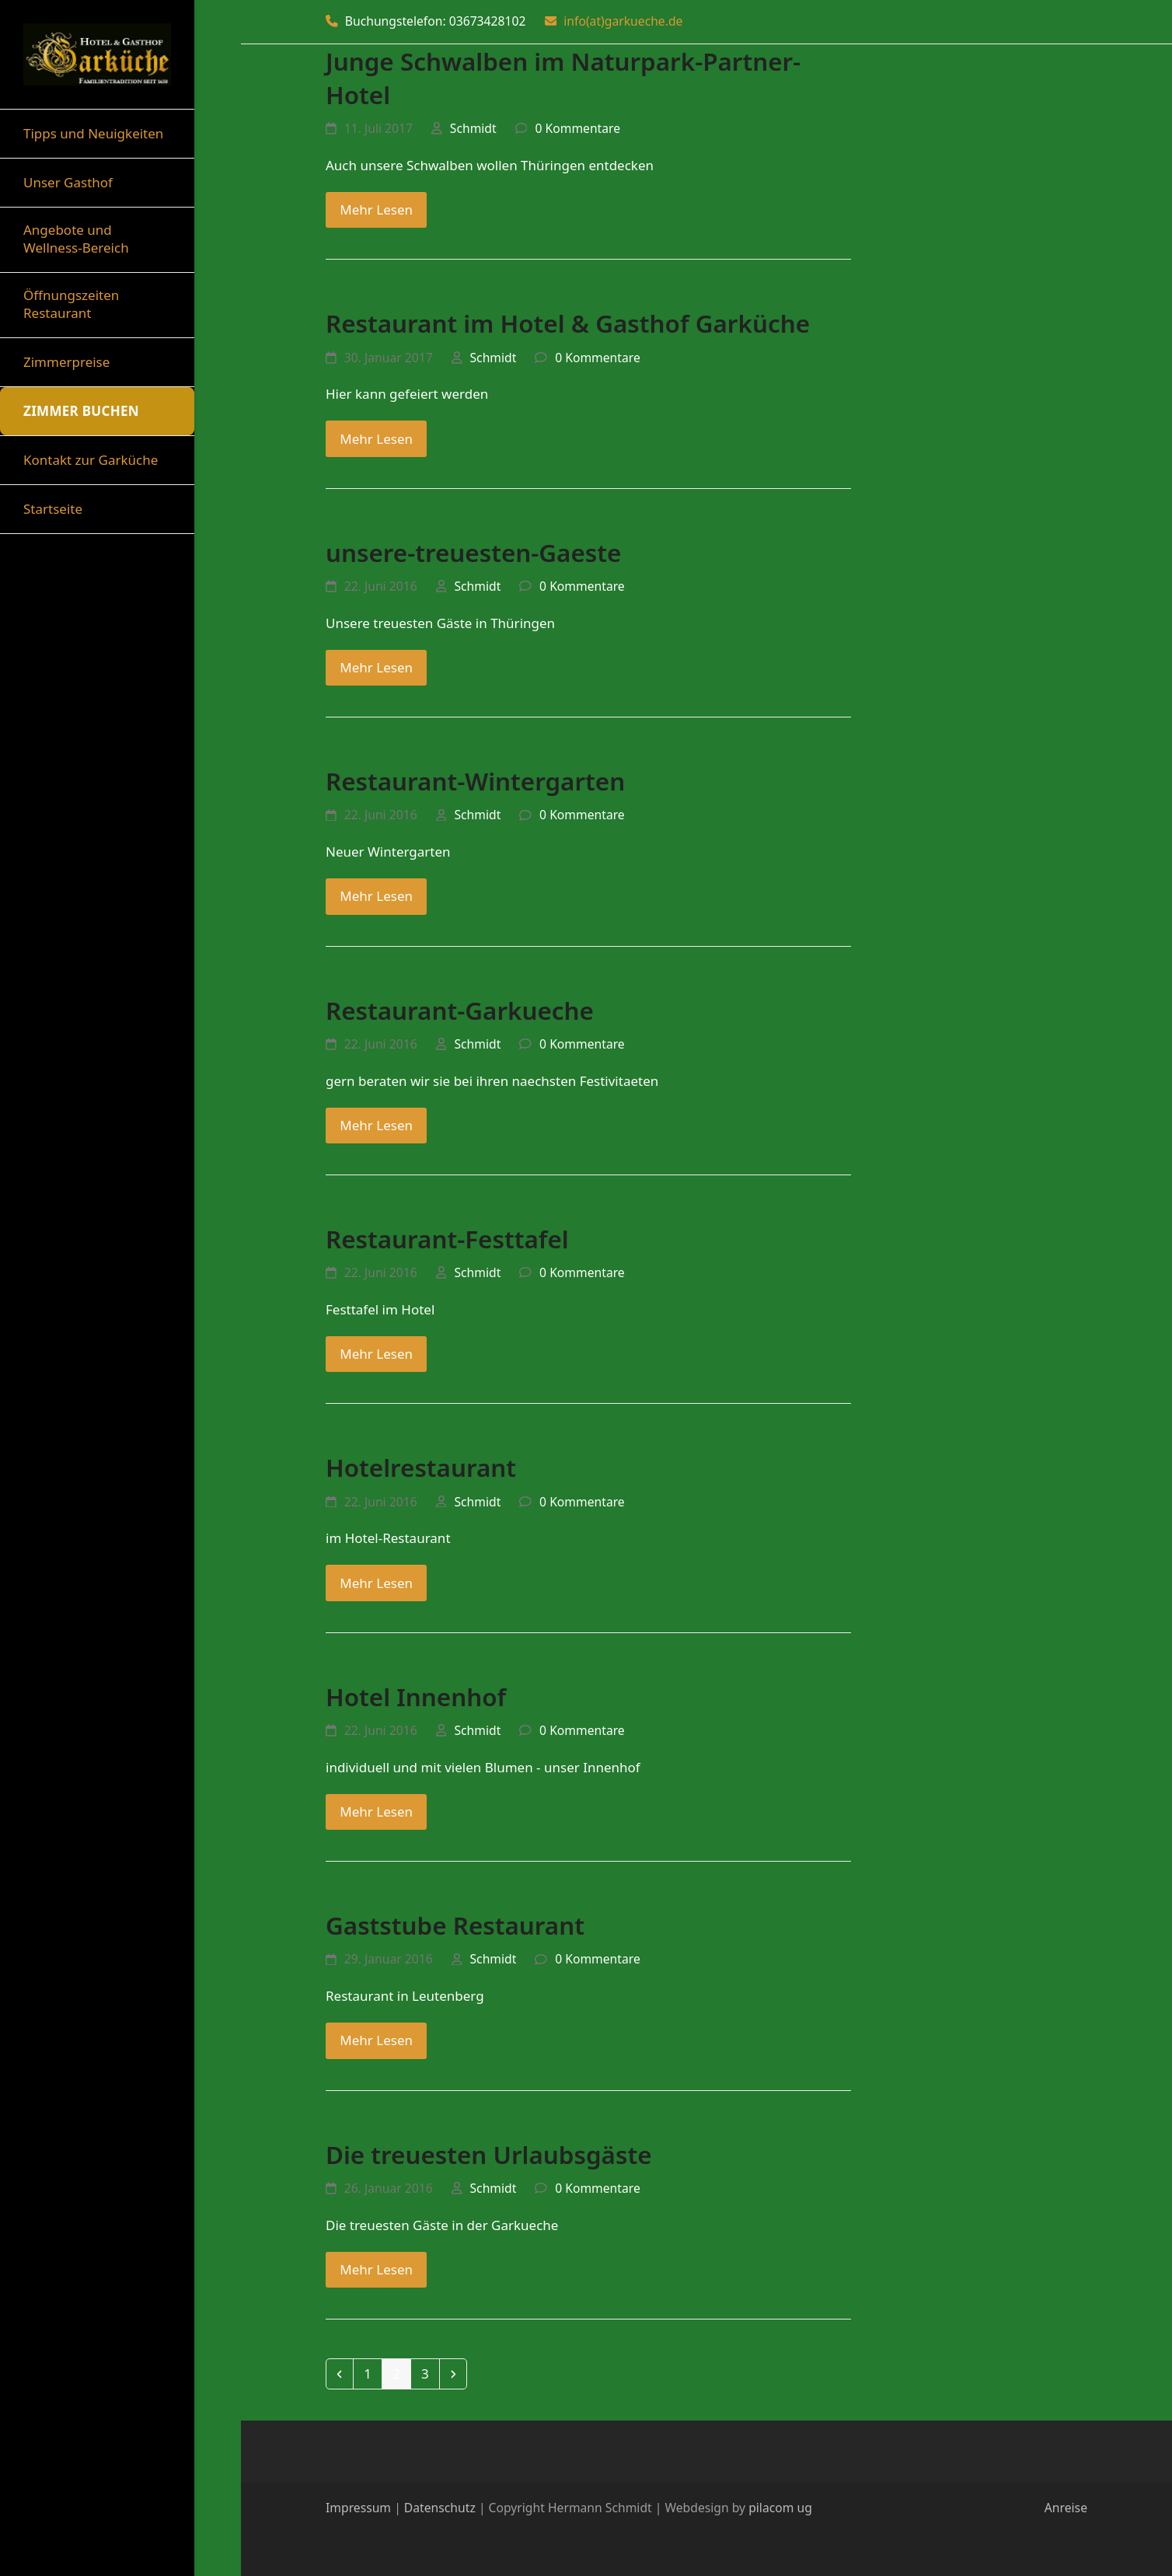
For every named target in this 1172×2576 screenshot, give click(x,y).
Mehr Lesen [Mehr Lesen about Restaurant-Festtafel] (376, 1354)
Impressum (358, 2507)
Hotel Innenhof (416, 1696)
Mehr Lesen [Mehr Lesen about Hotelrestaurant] (376, 1583)
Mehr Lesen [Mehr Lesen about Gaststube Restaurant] (376, 2040)
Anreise (1066, 2507)
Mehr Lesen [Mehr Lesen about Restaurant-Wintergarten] (376, 896)
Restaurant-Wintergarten (475, 781)
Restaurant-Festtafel (447, 1238)
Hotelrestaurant (421, 1467)
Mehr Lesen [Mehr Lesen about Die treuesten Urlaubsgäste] (376, 2269)
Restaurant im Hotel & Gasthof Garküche (568, 323)
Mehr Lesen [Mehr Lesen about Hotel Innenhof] (376, 1811)
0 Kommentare (577, 128)
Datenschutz (440, 2507)
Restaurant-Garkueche (460, 1010)
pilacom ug (780, 2507)
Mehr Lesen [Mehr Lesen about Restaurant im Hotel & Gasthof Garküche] (376, 439)
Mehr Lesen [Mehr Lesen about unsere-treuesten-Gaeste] (376, 667)
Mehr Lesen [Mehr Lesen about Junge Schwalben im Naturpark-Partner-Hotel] (376, 209)
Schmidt (473, 128)
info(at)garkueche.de (622, 21)
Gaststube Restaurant (455, 1925)
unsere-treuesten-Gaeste (473, 552)
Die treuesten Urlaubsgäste (489, 2154)
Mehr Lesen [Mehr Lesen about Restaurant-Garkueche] (376, 1125)
